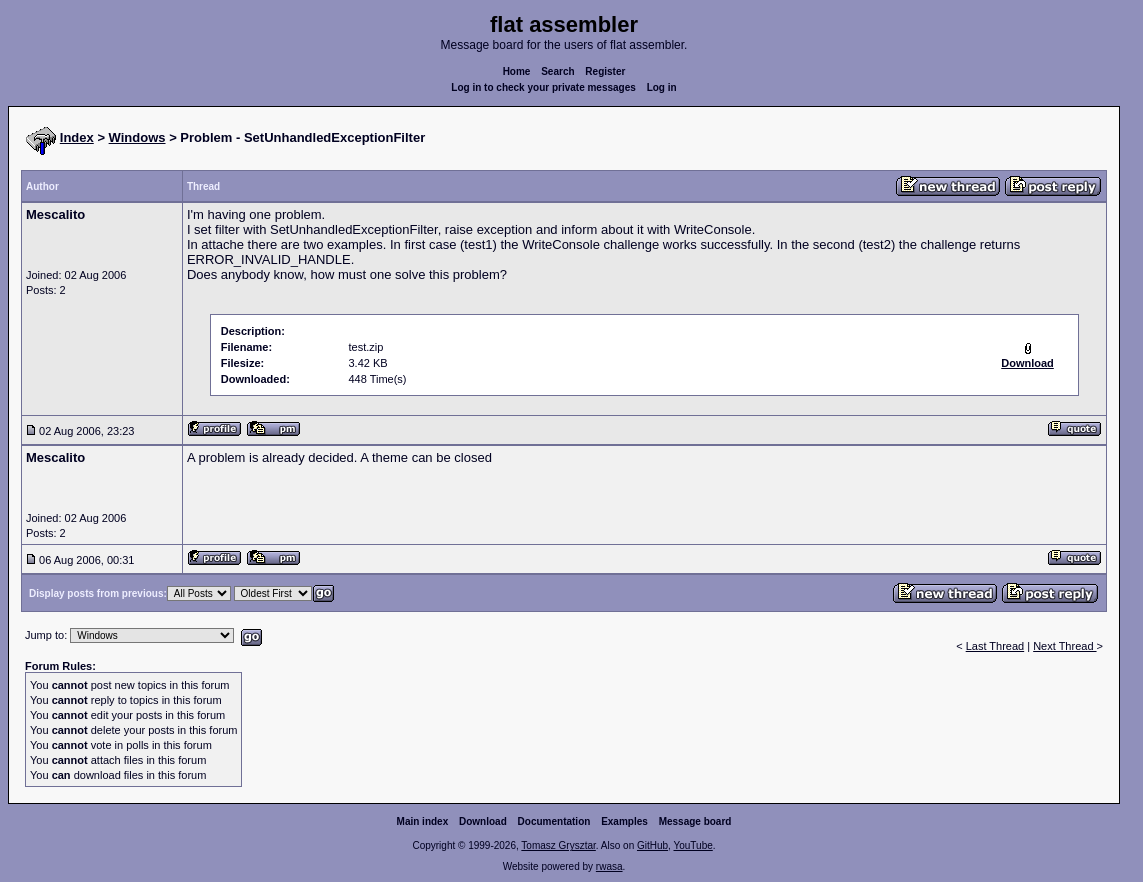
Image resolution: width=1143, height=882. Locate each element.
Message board (695, 821)
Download (483, 821)
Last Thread (995, 646)
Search (557, 71)
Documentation (554, 821)
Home (517, 71)
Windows (137, 137)
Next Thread (1064, 646)
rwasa (609, 866)
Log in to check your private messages (543, 87)
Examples (624, 821)
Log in (662, 87)
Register (605, 71)
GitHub (652, 845)
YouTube (692, 845)
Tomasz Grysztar (558, 845)
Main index (423, 821)
